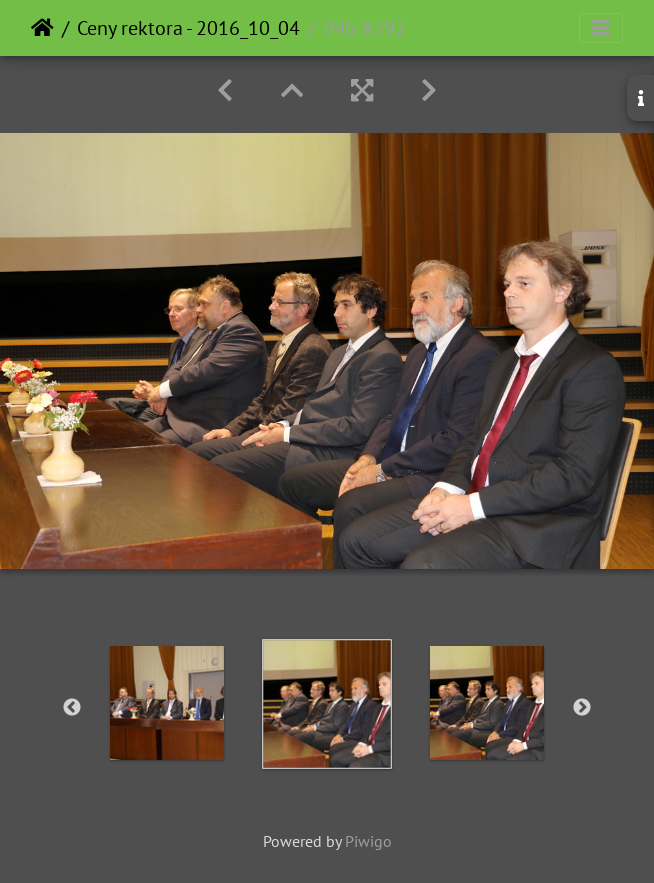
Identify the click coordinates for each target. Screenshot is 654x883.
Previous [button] (72, 708)
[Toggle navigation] (601, 28)
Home (42, 28)
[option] (167, 703)
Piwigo (368, 841)
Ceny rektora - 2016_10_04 (188, 28)
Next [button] (582, 708)
